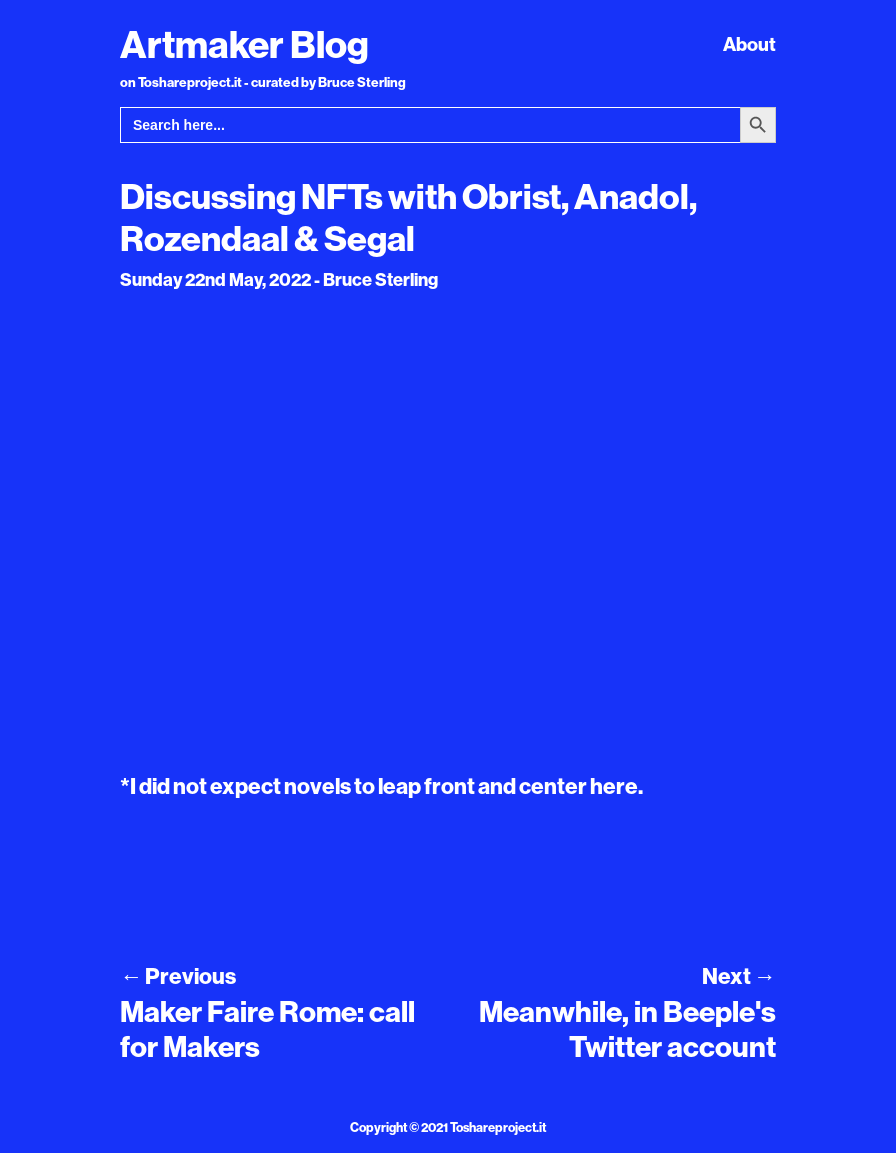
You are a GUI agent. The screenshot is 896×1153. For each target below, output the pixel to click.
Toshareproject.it (498, 1127)
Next (739, 976)
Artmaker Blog (244, 44)
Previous (178, 976)
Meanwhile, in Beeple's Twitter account (627, 1029)
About (749, 44)
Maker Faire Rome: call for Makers (267, 1029)
